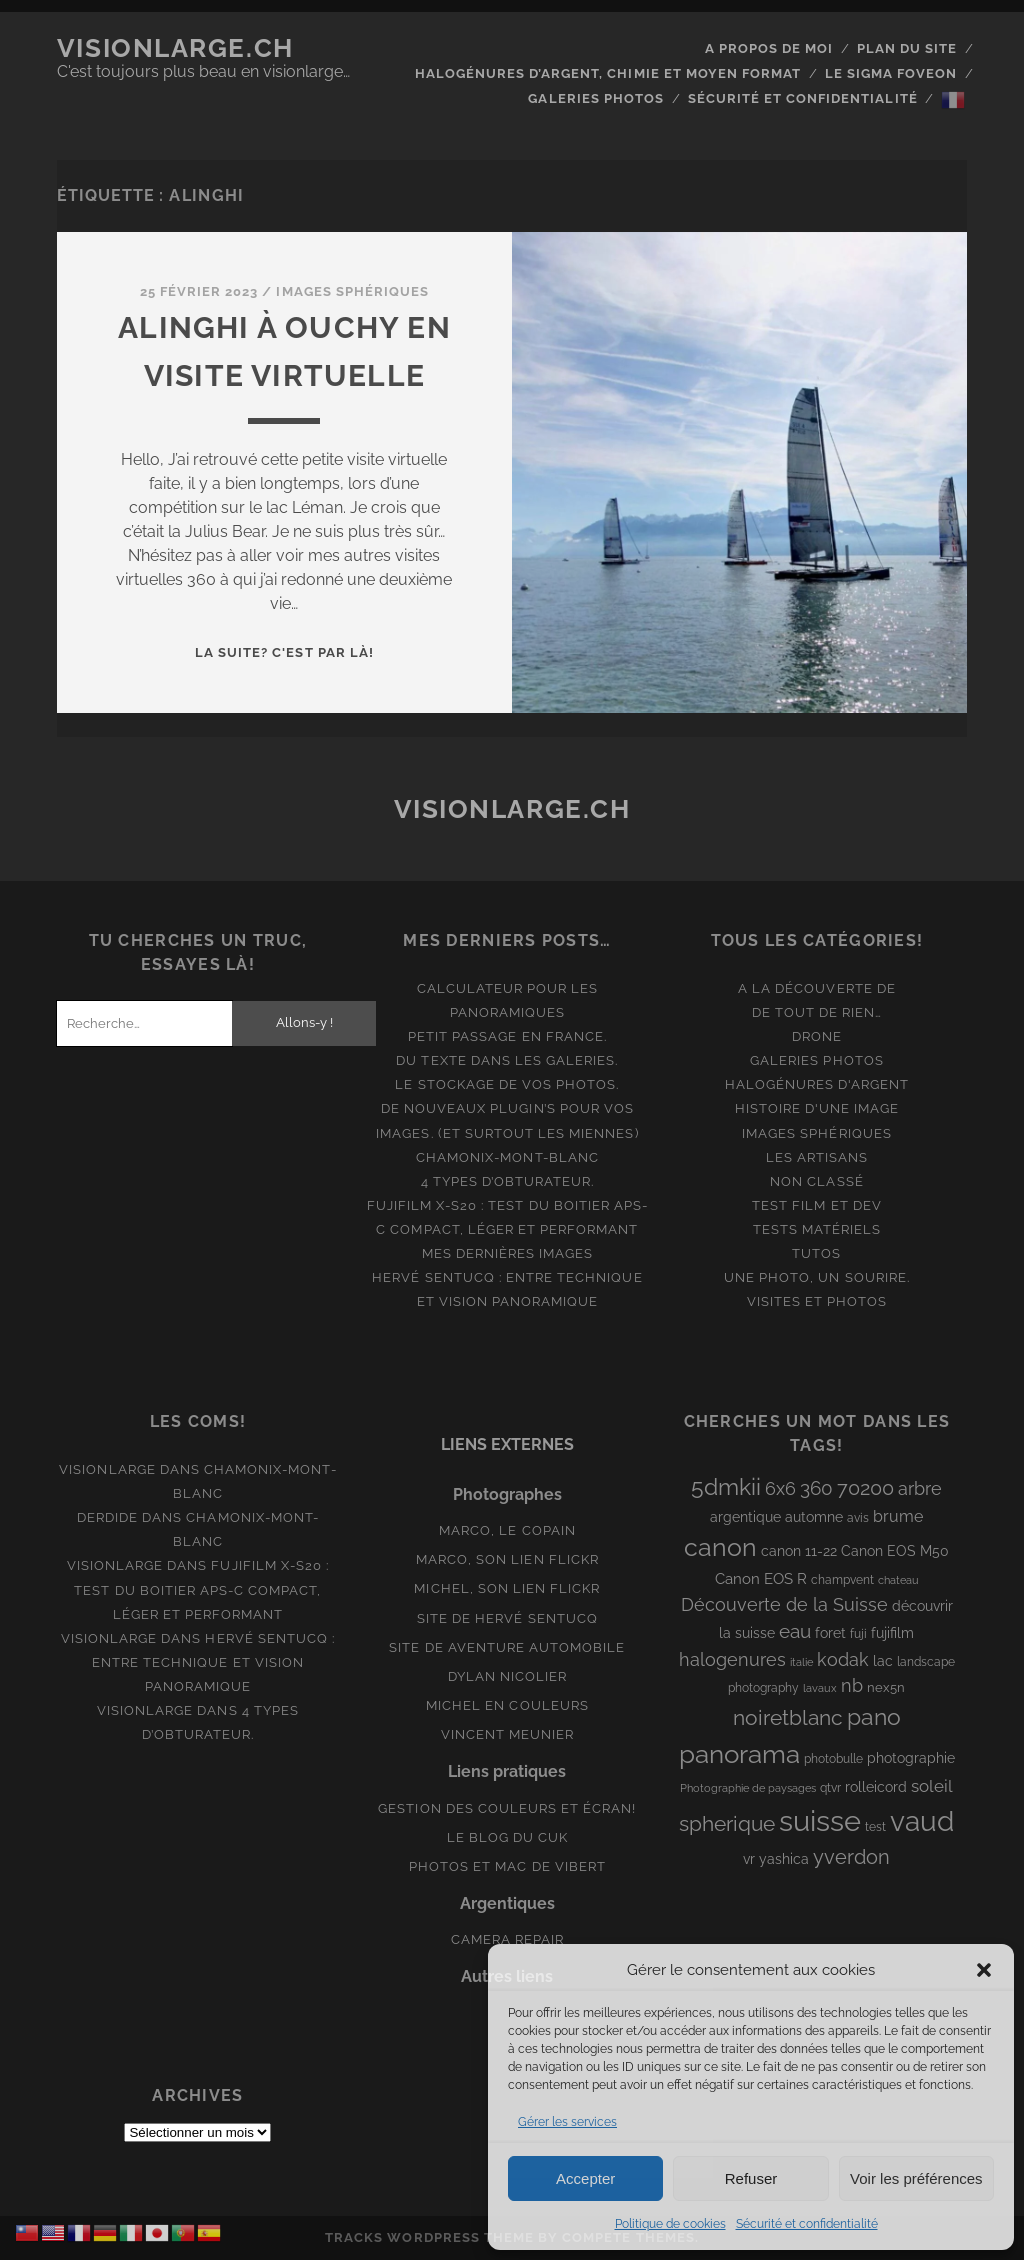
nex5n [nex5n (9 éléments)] (886, 1687)
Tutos (816, 1253)
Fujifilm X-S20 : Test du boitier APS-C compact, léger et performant (201, 1589)
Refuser (751, 2178)
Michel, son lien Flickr (507, 1588)
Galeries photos (596, 98)
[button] (984, 1970)
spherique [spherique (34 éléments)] (727, 1823)
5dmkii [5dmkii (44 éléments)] (726, 1486)
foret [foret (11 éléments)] (830, 1633)
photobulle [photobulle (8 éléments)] (833, 1759)
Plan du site (907, 48)
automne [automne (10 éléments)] (814, 1517)
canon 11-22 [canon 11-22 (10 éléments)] (799, 1551)
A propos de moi (769, 48)
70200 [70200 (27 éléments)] (865, 1488)
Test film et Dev (817, 1205)
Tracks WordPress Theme (429, 2237)
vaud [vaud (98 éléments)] (922, 1821)
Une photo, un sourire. (817, 1277)
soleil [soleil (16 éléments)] (932, 1786)
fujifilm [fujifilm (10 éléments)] (892, 1633)
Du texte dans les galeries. (507, 1060)
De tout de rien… (817, 1012)
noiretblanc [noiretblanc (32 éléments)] (788, 1717)
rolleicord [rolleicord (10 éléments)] (876, 1787)
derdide (107, 1517)
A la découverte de (817, 988)
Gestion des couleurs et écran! (507, 1808)
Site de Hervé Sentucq (507, 1618)
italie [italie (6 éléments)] (801, 1662)
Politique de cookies (670, 2224)
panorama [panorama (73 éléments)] (739, 1753)
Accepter (585, 2178)
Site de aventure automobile (507, 1647)
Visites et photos (817, 1301)
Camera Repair (508, 1939)
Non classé (816, 1181)
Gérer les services (567, 2122)
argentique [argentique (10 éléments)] (745, 1517)
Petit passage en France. (507, 1036)
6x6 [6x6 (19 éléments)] (780, 1488)
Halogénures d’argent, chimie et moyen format (608, 73)
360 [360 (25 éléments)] (816, 1488)
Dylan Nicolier (508, 1676)
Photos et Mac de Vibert (507, 1866)
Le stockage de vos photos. (507, 1084)
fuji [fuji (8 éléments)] (858, 1634)
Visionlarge (107, 1469)
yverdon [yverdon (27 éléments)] (851, 1857)
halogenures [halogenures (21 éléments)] (732, 1659)
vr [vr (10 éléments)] (749, 1859)
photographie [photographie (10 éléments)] (911, 1758)
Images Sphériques (352, 291)
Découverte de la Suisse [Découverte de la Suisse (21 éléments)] (784, 1604)
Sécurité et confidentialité (807, 2224)
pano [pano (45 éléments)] (874, 1716)
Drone (817, 1036)
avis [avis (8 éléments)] (858, 1518)
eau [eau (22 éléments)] (795, 1631)
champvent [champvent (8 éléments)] (842, 1580)
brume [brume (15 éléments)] (898, 1516)
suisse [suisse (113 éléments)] (820, 1820)
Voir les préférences (916, 2178)
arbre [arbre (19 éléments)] (920, 1488)
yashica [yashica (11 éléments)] (784, 1859)
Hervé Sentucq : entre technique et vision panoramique (213, 1662)
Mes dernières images (508, 1253)
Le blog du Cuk (508, 1837)
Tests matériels (817, 1229)
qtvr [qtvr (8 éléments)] (830, 1788)
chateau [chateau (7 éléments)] (898, 1580)
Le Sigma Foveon (891, 73)
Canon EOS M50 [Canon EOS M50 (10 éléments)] (895, 1551)
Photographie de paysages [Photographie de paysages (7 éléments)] (748, 1788)
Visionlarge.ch (175, 48)
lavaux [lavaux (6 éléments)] (820, 1688)
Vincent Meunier (508, 1734)
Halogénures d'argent (817, 1084)
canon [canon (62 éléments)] (720, 1547)
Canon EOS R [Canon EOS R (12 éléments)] (761, 1578)
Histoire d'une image (817, 1108)
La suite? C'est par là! (284, 652)
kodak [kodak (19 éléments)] (843, 1659)
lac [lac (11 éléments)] (883, 1661)
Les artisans (817, 1157)
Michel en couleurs (507, 1705)
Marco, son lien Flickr (507, 1559)
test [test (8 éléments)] (875, 1827)
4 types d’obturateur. (508, 1181)
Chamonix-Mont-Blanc (507, 1157)
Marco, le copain (507, 1530)
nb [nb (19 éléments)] (852, 1685)
